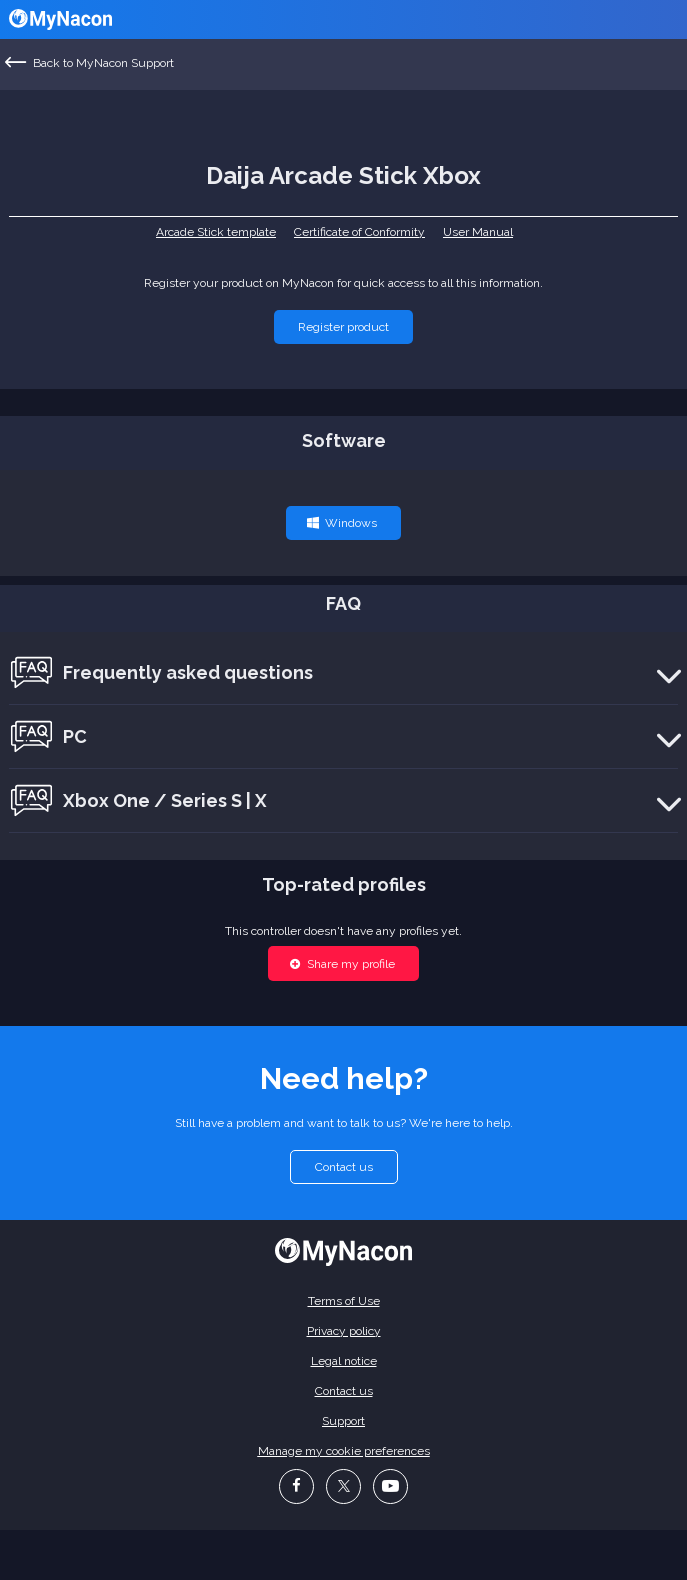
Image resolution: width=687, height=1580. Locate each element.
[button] (343, 327)
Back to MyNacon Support (90, 63)
